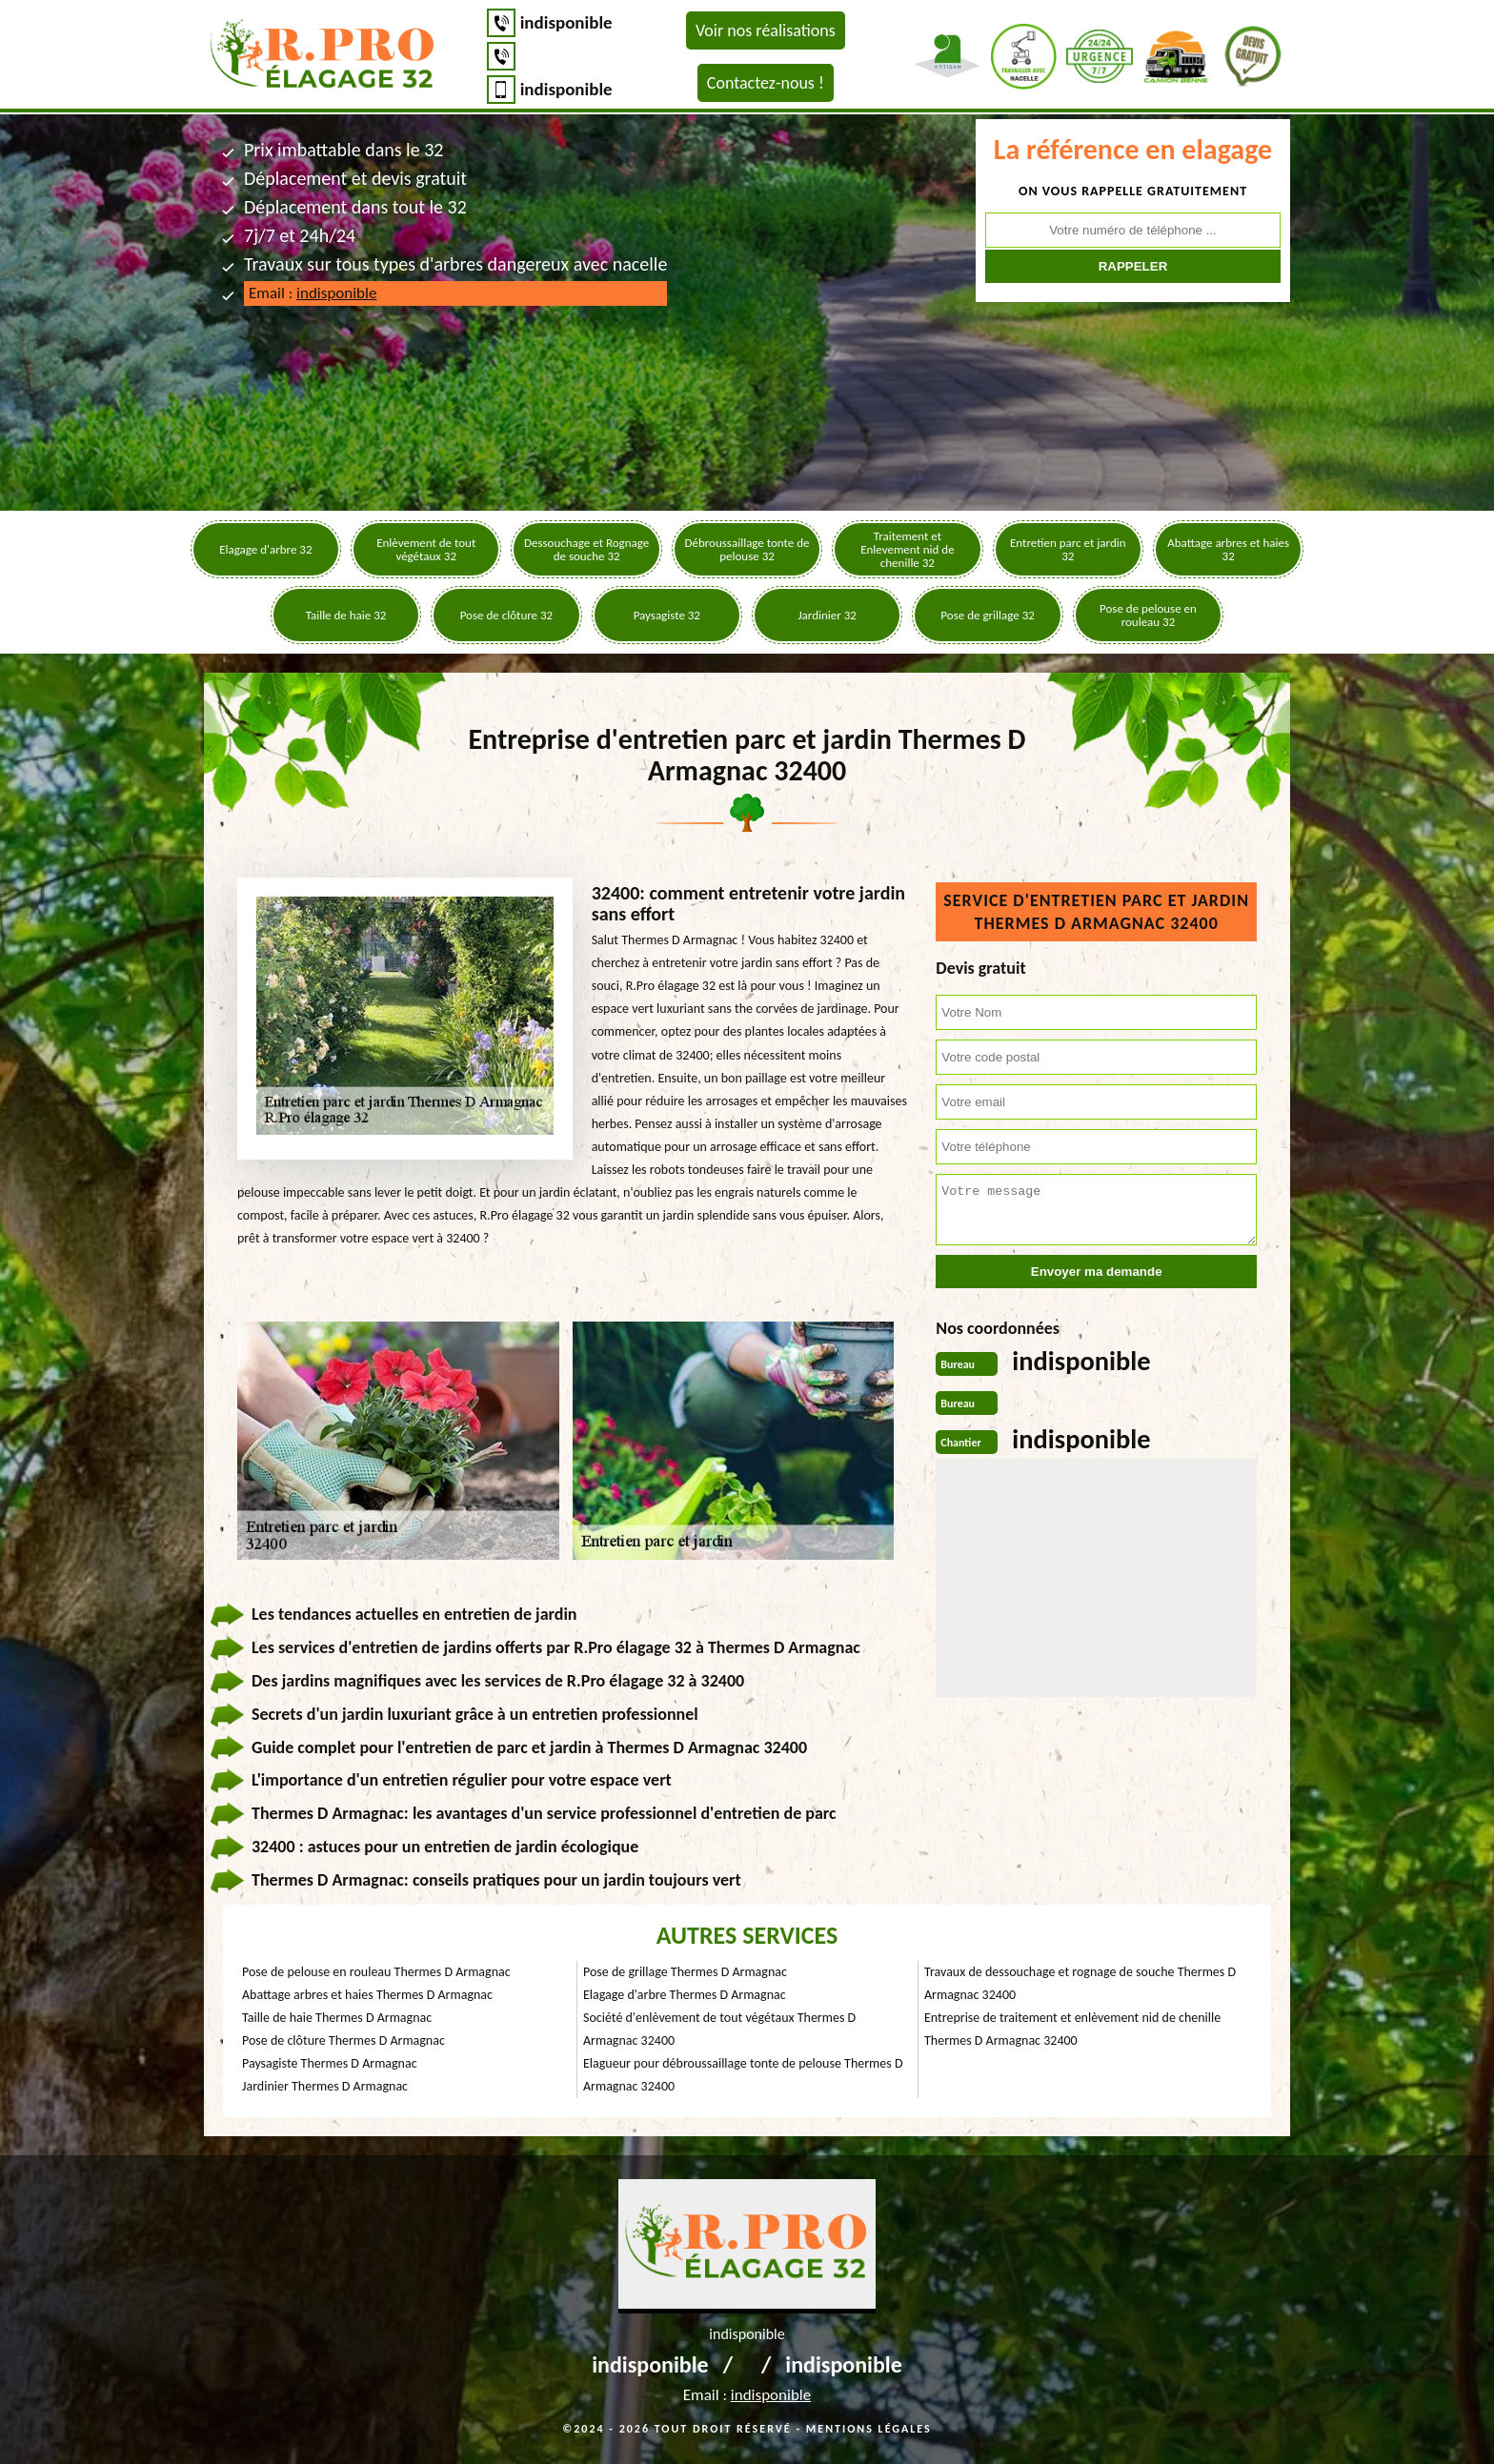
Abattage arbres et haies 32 (1228, 549)
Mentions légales (869, 2428)
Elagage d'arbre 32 (265, 549)
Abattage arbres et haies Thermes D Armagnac (367, 1995)
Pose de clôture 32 (507, 615)
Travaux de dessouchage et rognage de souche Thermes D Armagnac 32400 (1080, 1983)
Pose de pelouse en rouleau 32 (1148, 615)
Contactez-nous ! (765, 82)
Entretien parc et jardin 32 (1068, 549)
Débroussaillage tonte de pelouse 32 (746, 549)
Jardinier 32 (826, 615)
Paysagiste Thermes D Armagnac (329, 2063)
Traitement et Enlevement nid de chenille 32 (907, 549)
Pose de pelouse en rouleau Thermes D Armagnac (376, 1972)
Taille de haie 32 (346, 615)
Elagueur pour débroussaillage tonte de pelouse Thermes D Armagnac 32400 (743, 2074)
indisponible (566, 22)
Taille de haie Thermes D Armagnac (337, 2018)
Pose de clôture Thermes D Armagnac (343, 2040)
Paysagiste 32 (667, 615)
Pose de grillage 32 (987, 615)
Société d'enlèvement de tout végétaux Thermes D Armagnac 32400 (719, 2029)
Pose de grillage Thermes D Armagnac (685, 1972)
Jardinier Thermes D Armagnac (325, 2086)
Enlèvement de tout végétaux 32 (425, 549)
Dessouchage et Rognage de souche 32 (586, 549)
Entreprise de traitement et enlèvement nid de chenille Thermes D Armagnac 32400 (1072, 2029)
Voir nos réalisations (766, 30)
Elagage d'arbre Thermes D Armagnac (684, 1995)
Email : (312, 293)
